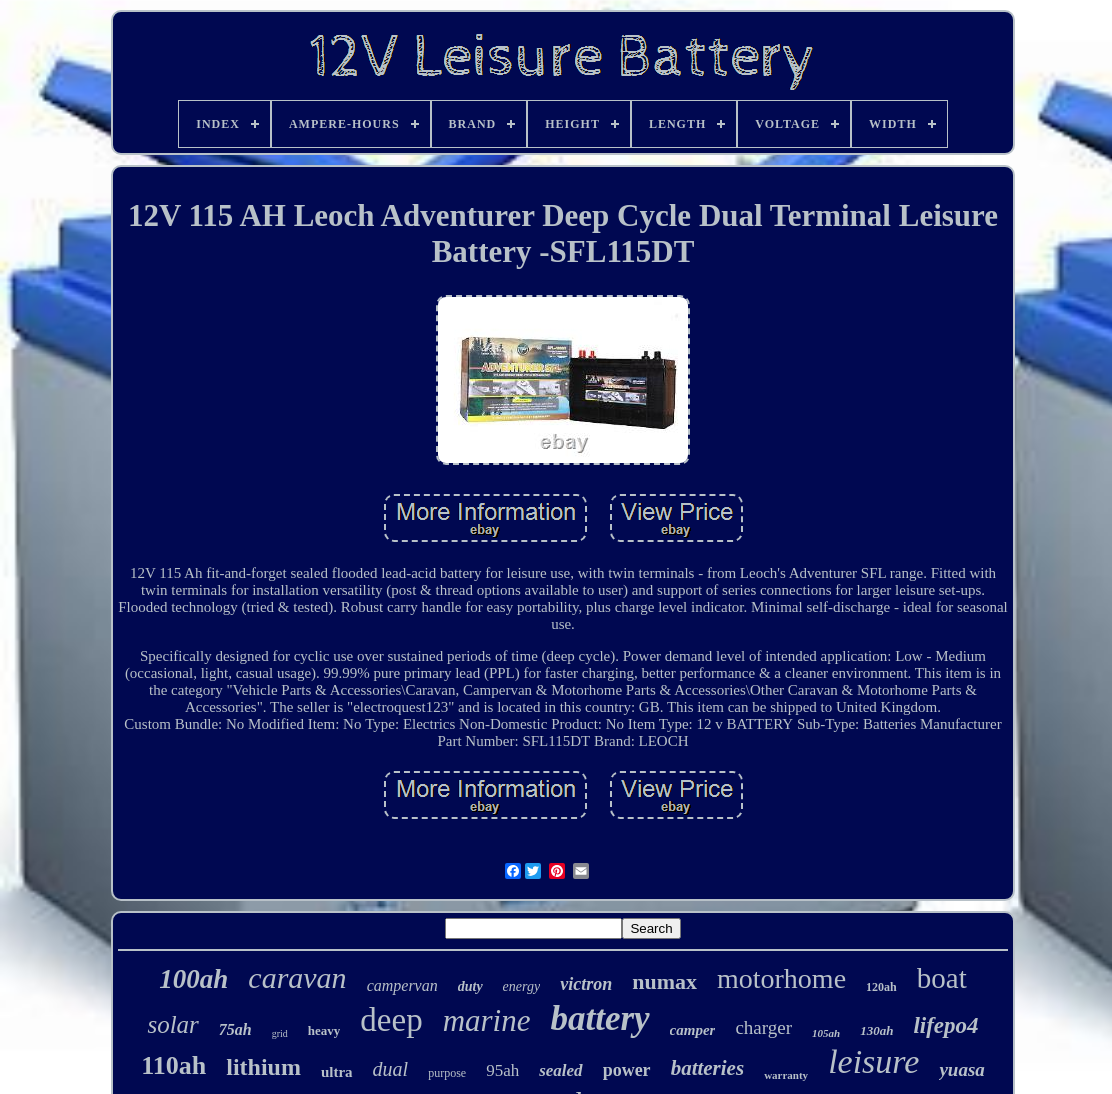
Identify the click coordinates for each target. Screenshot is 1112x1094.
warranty (786, 1075)
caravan (297, 977)
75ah (235, 1029)
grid (280, 1033)
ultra (337, 1072)
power (627, 1070)
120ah (881, 987)
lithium (263, 1067)
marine (487, 1020)
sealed (560, 1070)
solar (172, 1024)
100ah (193, 979)
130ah (876, 1030)
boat (942, 978)
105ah (826, 1033)
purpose (447, 1073)
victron (586, 984)
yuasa (961, 1069)
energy (522, 986)
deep (391, 1020)
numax (664, 981)
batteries (708, 1068)
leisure (873, 1061)
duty (470, 986)
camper (693, 1030)
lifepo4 (945, 1025)
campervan (402, 985)
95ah (502, 1070)
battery (599, 1018)
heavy (324, 1030)
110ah (173, 1065)
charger (763, 1027)
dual (391, 1069)
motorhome (781, 978)
